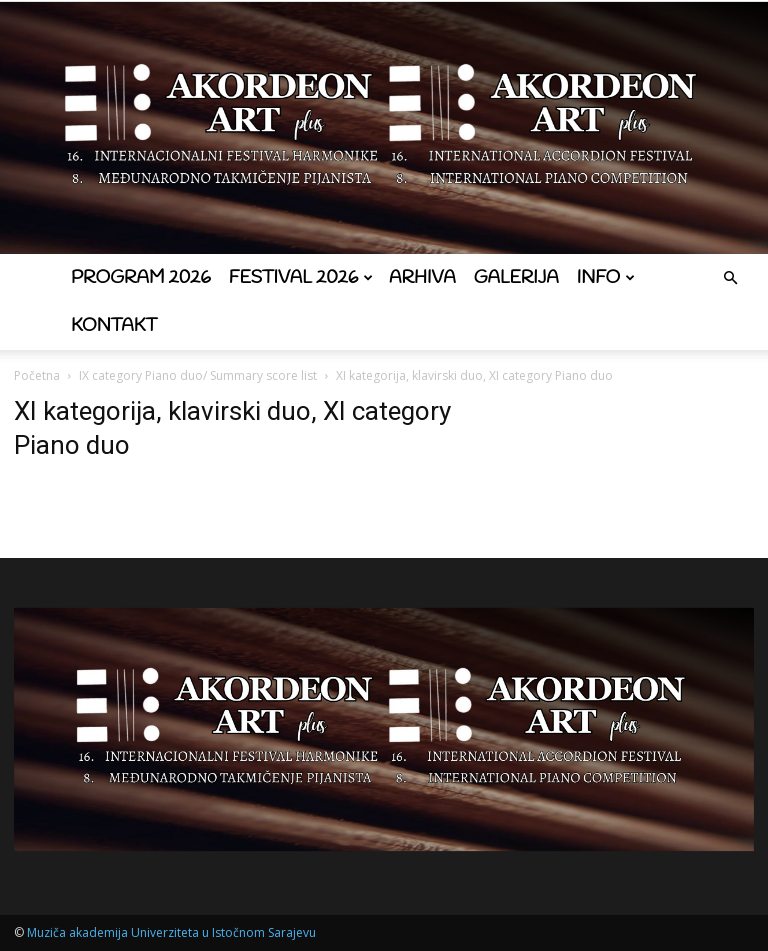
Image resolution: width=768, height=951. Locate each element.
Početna (37, 375)
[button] (730, 278)
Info (606, 278)
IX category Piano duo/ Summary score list (198, 375)
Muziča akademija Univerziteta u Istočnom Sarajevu (171, 932)
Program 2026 (141, 278)
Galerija (516, 278)
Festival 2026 (301, 278)
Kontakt (114, 326)
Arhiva (422, 278)
